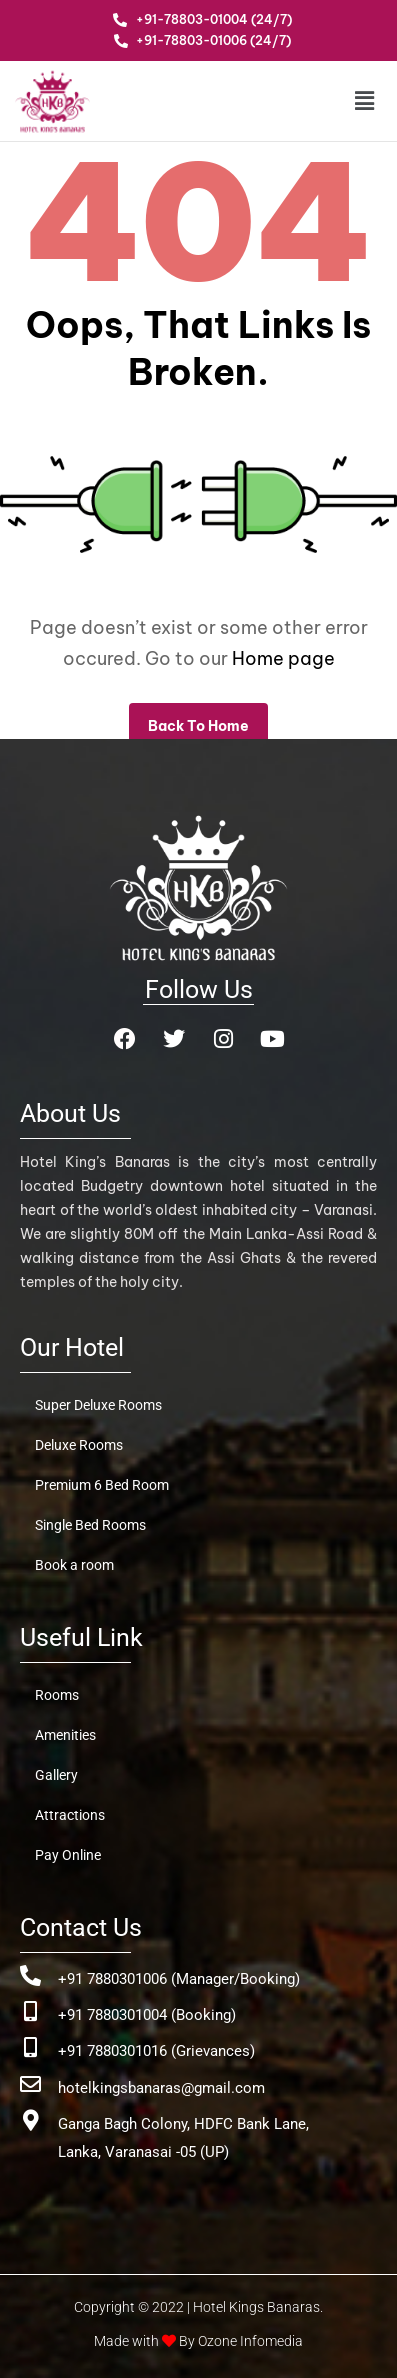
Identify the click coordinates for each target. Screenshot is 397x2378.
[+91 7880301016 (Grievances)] (30, 2047)
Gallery (56, 1775)
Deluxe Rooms (79, 1445)
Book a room (74, 1565)
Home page (283, 658)
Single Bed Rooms (90, 1525)
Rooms (57, 1695)
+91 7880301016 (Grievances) (156, 2051)
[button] (350, 100)
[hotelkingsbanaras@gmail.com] (30, 2084)
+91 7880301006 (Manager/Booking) (179, 1979)
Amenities (65, 1735)
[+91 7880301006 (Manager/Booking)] (30, 1975)
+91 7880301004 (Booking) (147, 2015)
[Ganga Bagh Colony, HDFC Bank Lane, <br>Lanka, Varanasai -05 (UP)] (30, 2120)
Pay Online (68, 1855)
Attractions (70, 1815)
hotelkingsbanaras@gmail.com (161, 2088)
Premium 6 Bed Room (102, 1485)
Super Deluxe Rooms (98, 1405)
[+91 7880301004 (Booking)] (30, 2011)
